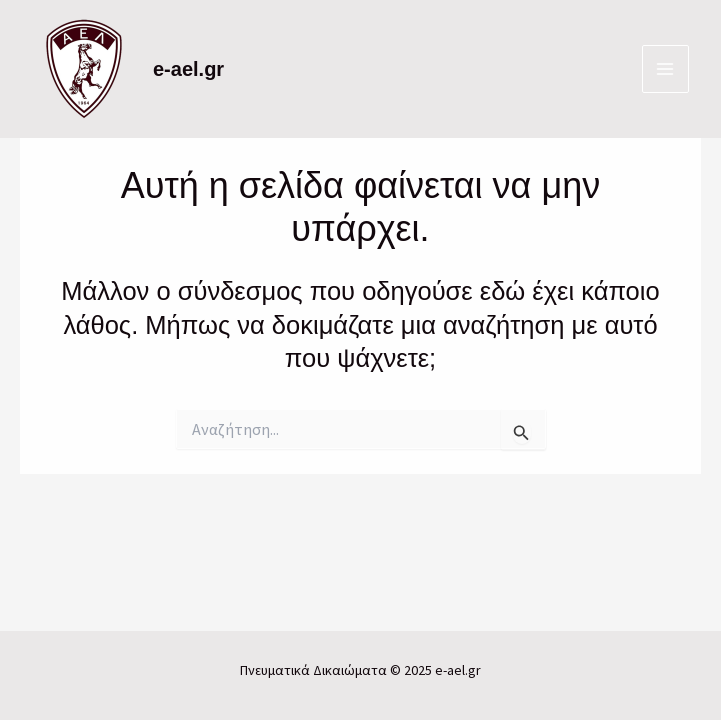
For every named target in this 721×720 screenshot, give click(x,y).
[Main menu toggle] (666, 69)
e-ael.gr (188, 69)
